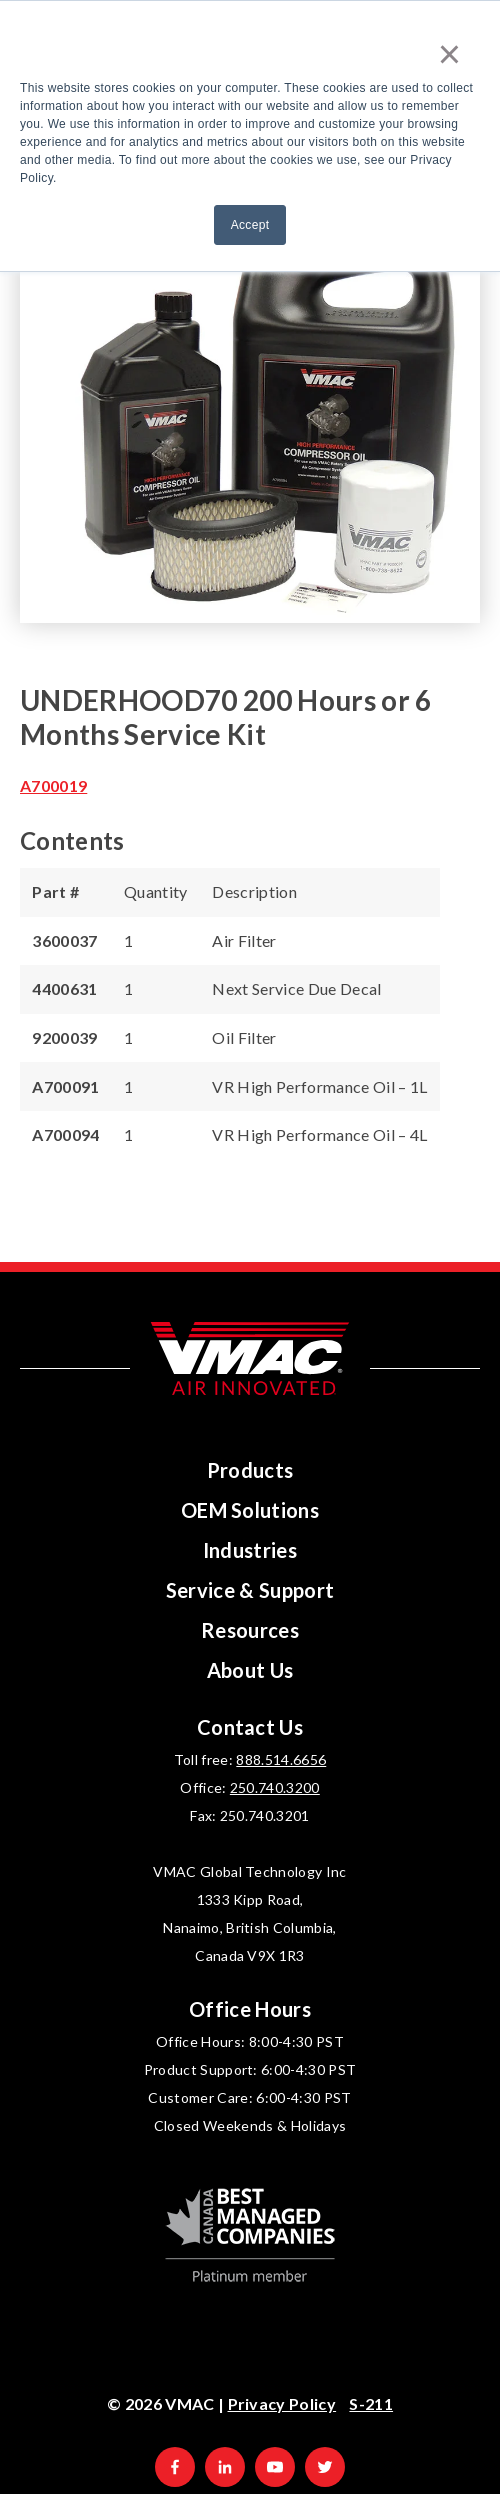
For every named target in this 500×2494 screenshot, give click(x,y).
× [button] (450, 54)
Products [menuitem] (250, 1470)
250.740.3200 (275, 1787)
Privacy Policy (282, 2403)
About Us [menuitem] (250, 1670)
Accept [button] (250, 225)
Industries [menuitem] (250, 1550)
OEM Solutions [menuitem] (250, 1510)
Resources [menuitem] (250, 1630)
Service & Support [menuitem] (250, 1590)
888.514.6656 (281, 1759)
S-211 (371, 2403)
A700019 (53, 785)
